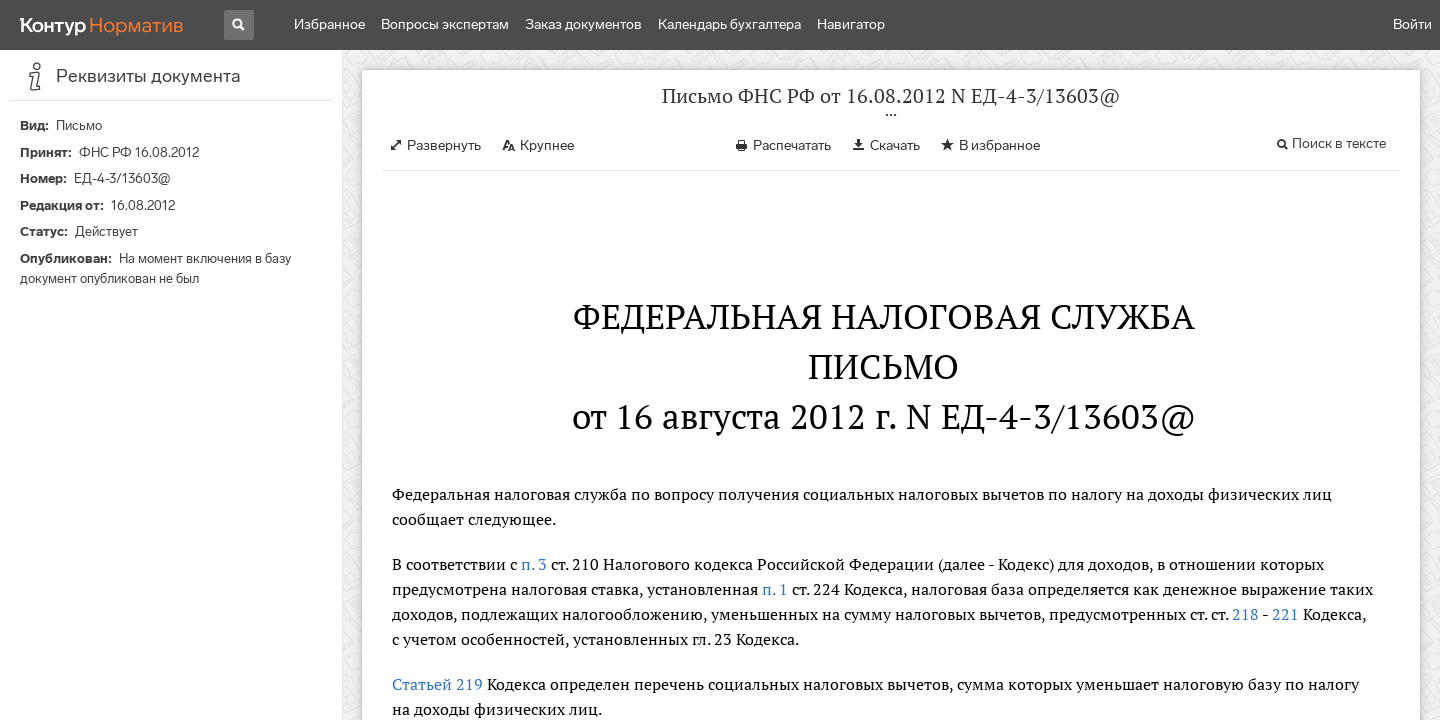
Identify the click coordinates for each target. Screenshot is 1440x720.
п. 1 (775, 589)
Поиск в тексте (1339, 143)
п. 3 (534, 564)
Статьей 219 (437, 684)
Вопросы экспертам (445, 24)
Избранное (329, 24)
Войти (1412, 24)
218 (1245, 614)
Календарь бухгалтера (729, 24)
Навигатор (851, 24)
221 (1285, 614)
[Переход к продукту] (102, 25)
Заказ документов (583, 24)
